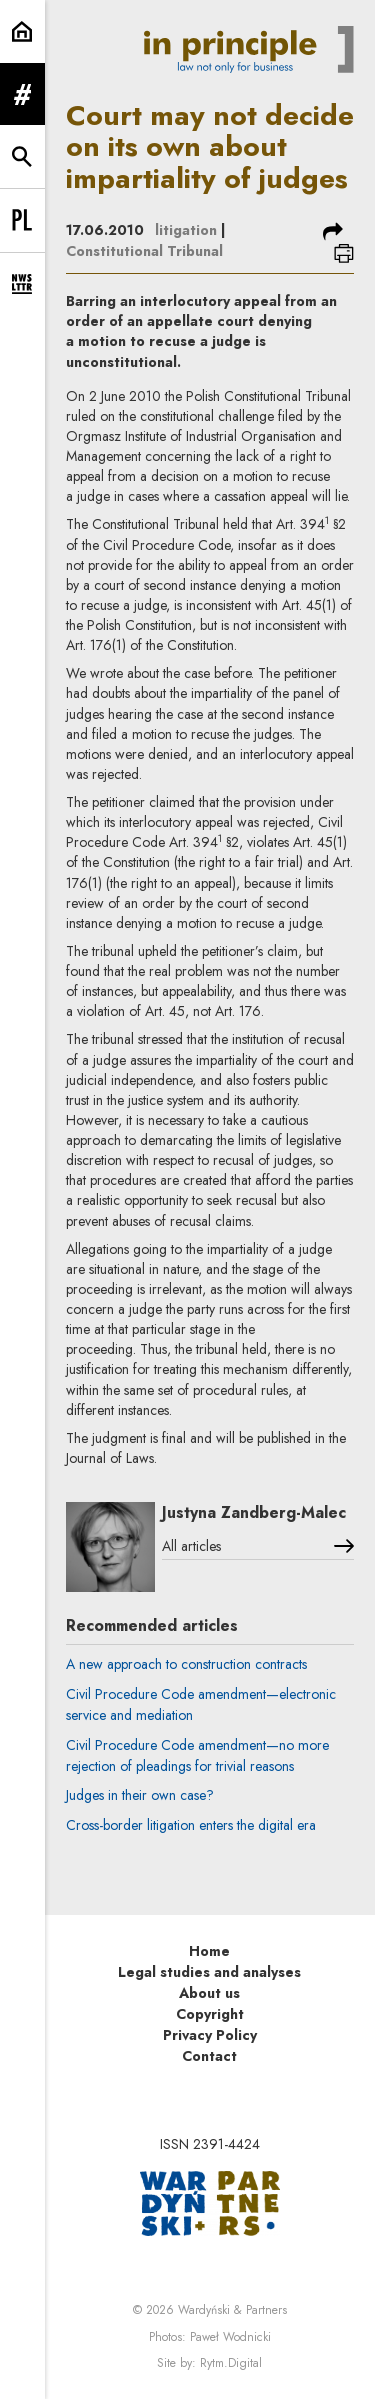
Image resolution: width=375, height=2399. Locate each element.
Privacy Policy (210, 2035)
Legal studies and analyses (209, 1972)
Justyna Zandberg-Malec (254, 1512)
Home (209, 1951)
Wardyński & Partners (232, 2310)
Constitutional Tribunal (144, 251)
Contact (209, 2056)
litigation (186, 230)
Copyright (210, 2014)
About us (209, 1993)
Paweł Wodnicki (230, 2337)
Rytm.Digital (231, 2363)
